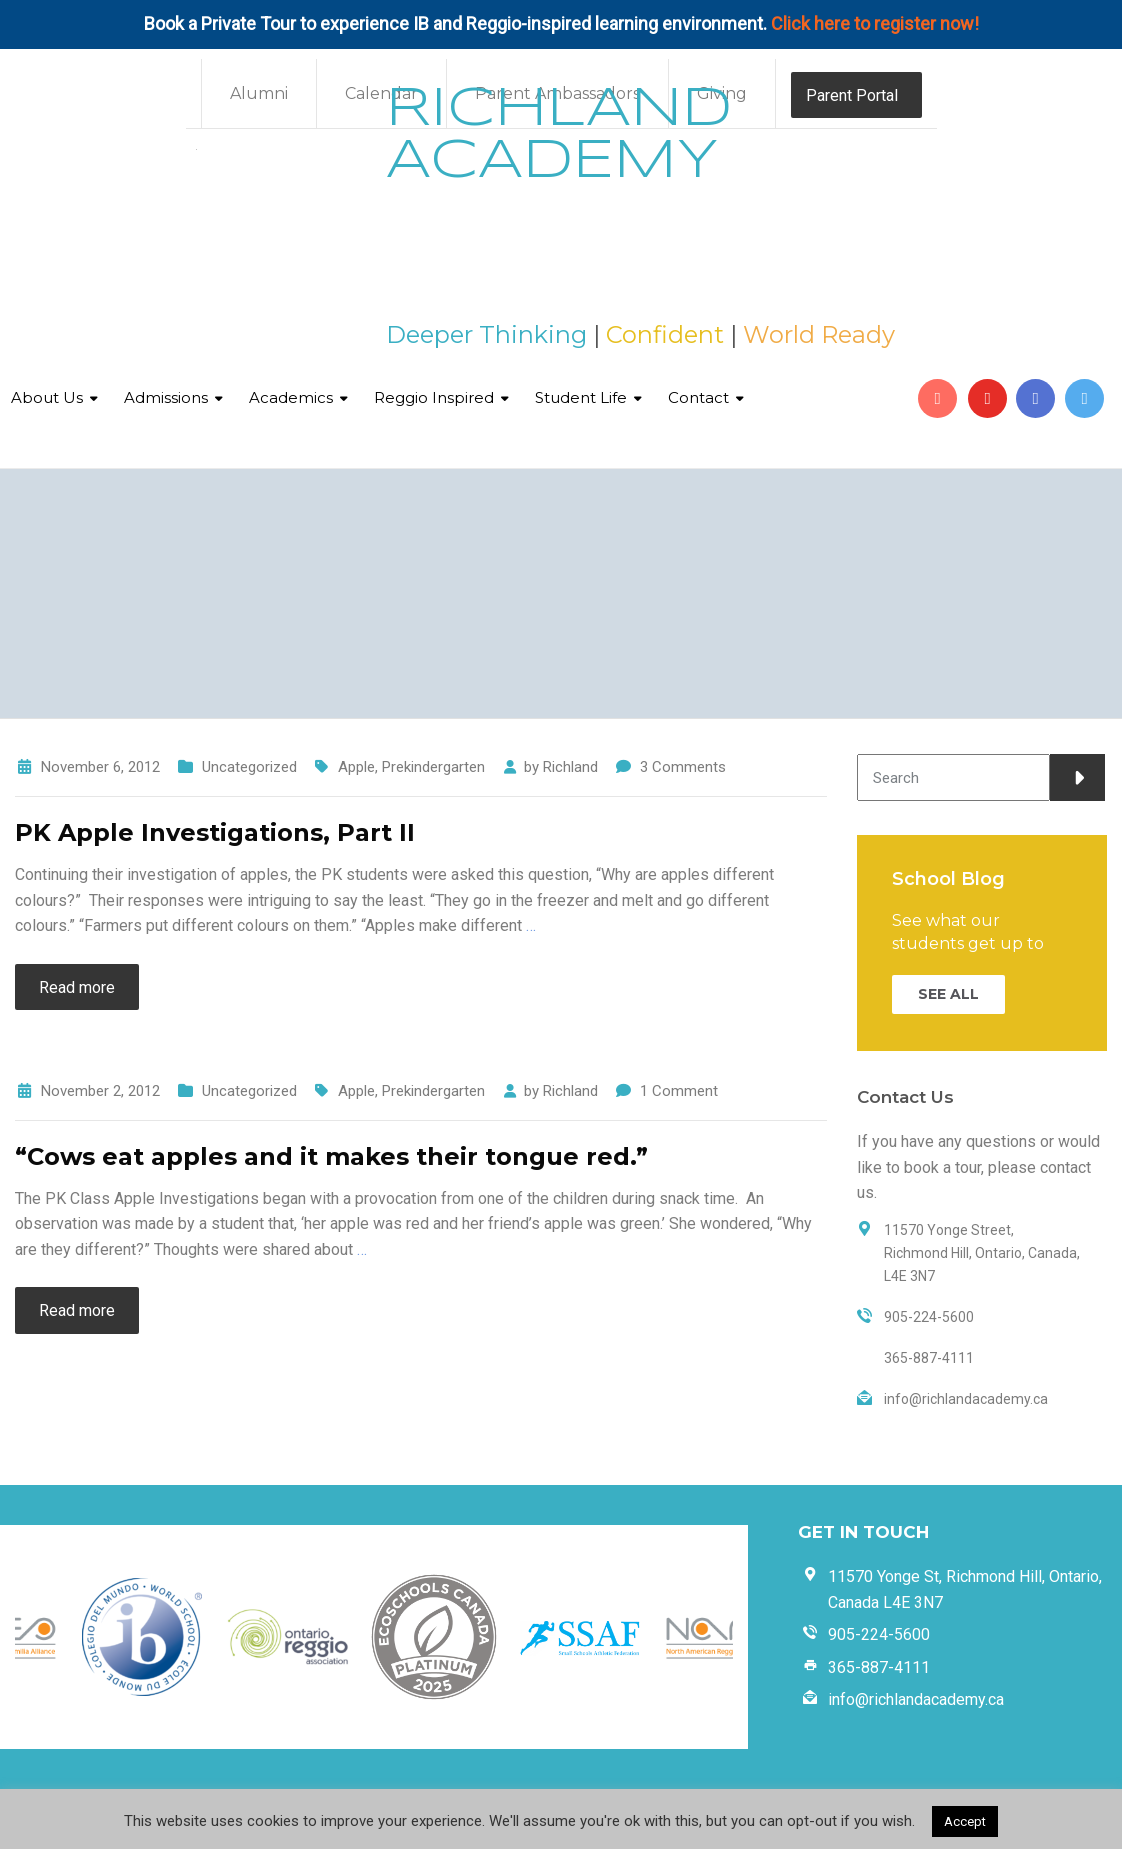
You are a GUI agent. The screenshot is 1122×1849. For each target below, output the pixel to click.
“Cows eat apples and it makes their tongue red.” (331, 1156)
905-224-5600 (879, 1634)
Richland (570, 767)
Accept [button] (965, 1821)
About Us (47, 397)
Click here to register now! (875, 23)
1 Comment (679, 1091)
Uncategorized (249, 767)
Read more (77, 987)
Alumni (259, 93)
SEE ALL (948, 994)
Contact (698, 397)
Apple (356, 767)
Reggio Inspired (434, 397)
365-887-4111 (879, 1667)
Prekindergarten (433, 767)
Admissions (166, 397)
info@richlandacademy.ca (916, 1699)
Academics (291, 397)
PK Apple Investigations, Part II (215, 832)
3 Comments (683, 767)
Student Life (581, 397)
